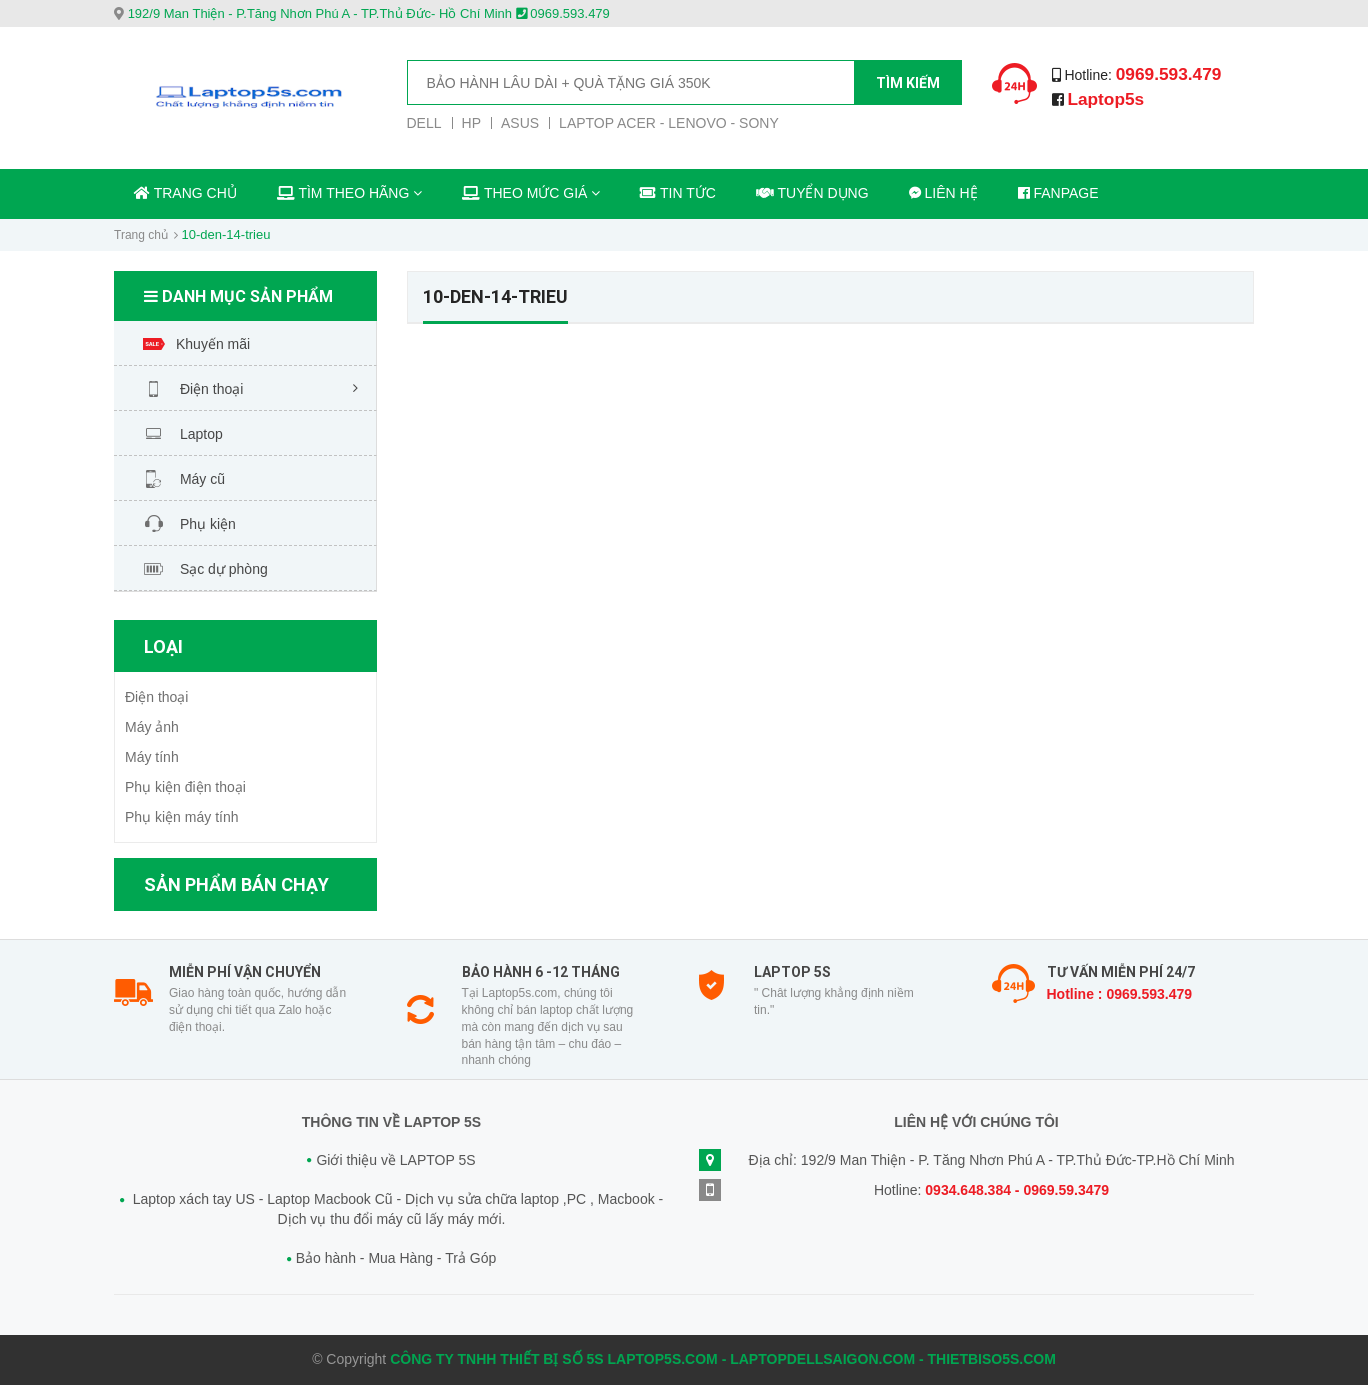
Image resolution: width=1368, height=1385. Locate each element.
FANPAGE (1058, 193)
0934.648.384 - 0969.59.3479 (1017, 1190)
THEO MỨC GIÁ (531, 193)
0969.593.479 (1171, 74)
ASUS (520, 123)
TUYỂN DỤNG (812, 193)
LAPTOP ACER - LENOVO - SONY (669, 123)
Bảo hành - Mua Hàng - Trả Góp (396, 1258)
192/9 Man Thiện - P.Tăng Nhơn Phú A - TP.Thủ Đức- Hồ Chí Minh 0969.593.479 (369, 13)
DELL (424, 123)
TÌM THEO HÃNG (350, 193)
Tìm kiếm (908, 83)
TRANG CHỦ (185, 193)
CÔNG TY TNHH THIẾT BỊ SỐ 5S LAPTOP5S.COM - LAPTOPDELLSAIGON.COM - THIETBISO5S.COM (723, 1359)
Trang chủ (141, 235)
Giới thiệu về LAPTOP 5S (395, 1160)
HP (471, 123)
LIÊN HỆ (943, 193)
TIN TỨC (678, 193)
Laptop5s (1107, 99)
